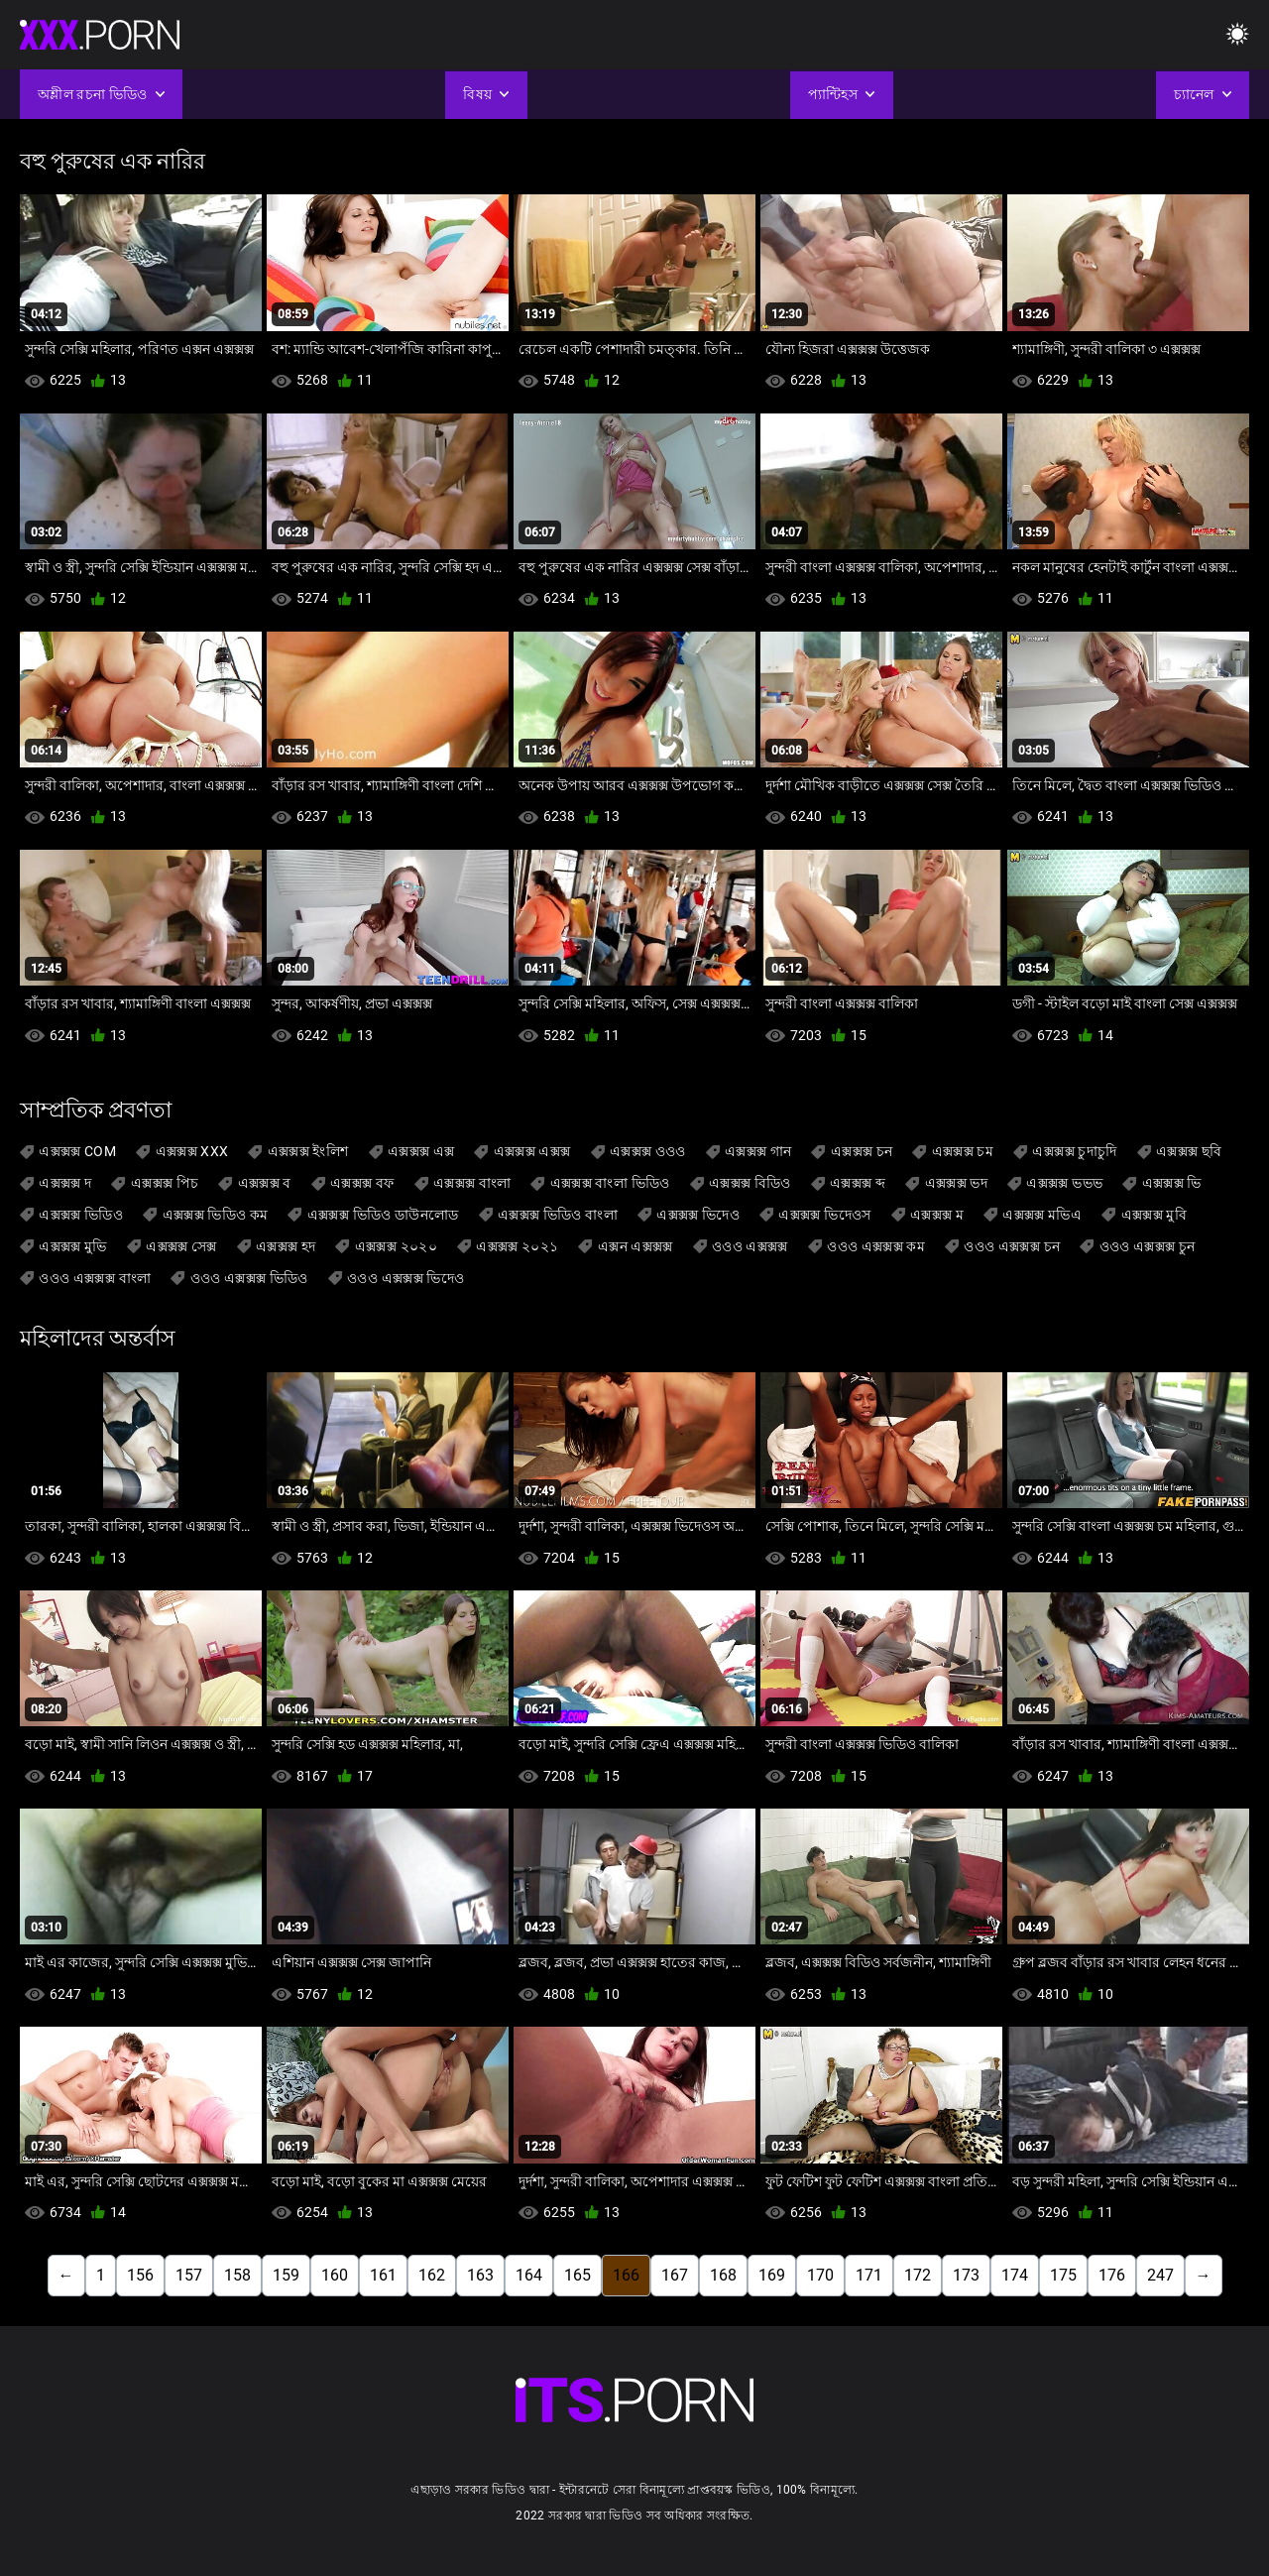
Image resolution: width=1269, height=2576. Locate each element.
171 (869, 2275)
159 (286, 2275)
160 (334, 2275)
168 (723, 2275)
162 (431, 2275)
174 (1014, 2275)
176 (1111, 2275)
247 (1160, 2275)
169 (771, 2275)
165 (577, 2275)
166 (626, 2275)
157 (188, 2275)
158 (237, 2275)
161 (383, 2275)
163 (480, 2275)
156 (140, 2275)
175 (1063, 2275)
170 (820, 2275)
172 (917, 2275)
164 (529, 2275)
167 (674, 2275)
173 (966, 2275)
